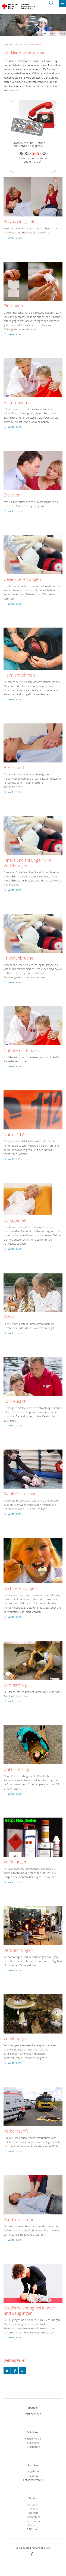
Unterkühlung (16, 1769)
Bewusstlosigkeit (19, 221)
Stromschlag (15, 1685)
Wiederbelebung (19, 2219)
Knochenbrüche (18, 958)
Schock (10, 1317)
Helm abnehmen (19, 675)
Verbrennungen (18, 1950)
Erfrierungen (15, 402)
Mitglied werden (33, 2438)
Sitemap (33, 2512)
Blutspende (33, 2446)
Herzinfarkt (14, 767)
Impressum (33, 2521)
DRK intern (33, 2529)
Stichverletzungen (20, 1588)
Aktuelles (33, 2475)
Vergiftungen (16, 2038)
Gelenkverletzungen (22, 579)
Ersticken (12, 495)
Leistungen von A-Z (33, 2480)
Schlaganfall (15, 1220)
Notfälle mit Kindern (22, 1050)
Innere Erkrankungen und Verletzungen (28, 863)
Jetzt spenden (33, 2414)
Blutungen (13, 306)
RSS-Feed (33, 2525)
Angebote (33, 2471)
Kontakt (33, 2508)
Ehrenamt (33, 2442)
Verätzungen (15, 1861)
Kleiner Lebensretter (32, 44)
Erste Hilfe (18, 44)
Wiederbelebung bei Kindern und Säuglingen (30, 2310)
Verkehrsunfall (17, 2131)
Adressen (33, 2504)
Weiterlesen (15, 237)
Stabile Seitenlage (20, 1493)
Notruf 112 (14, 1134)
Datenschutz (33, 2517)
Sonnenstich (15, 1401)
